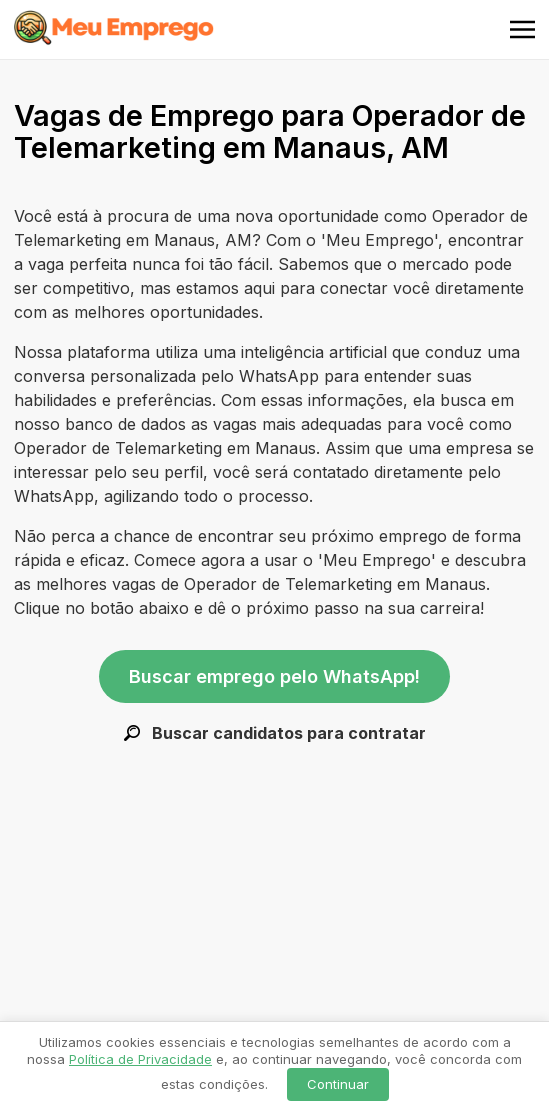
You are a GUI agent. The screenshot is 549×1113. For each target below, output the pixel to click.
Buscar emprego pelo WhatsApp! (274, 676)
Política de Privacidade (140, 1059)
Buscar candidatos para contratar (275, 733)
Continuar (338, 1084)
